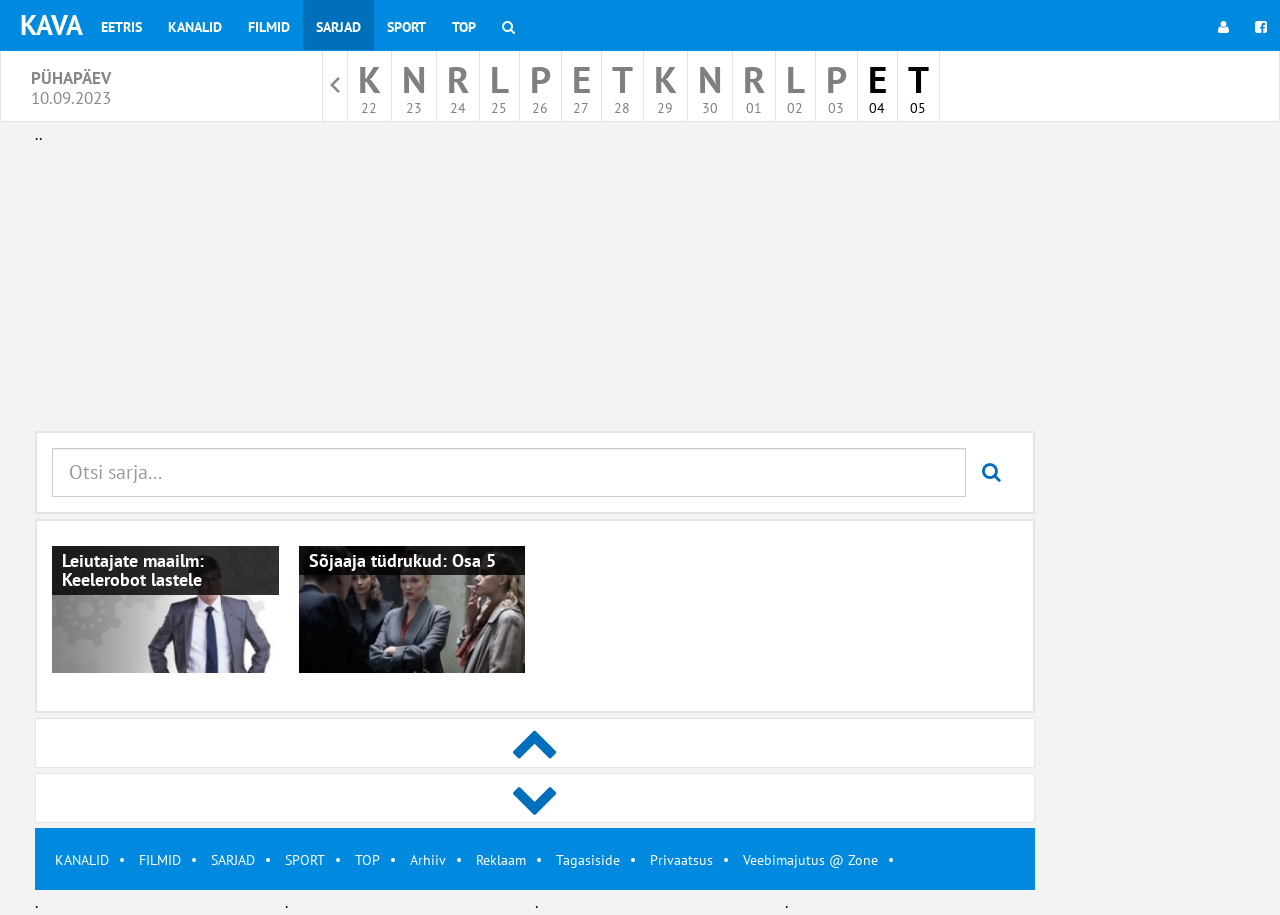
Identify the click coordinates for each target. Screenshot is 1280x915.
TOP (367, 860)
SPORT (305, 860)
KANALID (82, 860)
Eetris (121, 27)
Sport (406, 27)
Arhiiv (428, 860)
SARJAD (233, 860)
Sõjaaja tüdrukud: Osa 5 (402, 560)
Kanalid (195, 27)
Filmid (269, 27)
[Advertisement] (535, 288)
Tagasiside (588, 860)
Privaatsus (681, 860)
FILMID (160, 860)
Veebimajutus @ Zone (810, 860)
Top (464, 27)
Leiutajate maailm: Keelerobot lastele (133, 570)
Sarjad (338, 27)
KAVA (51, 24)
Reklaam (501, 860)
